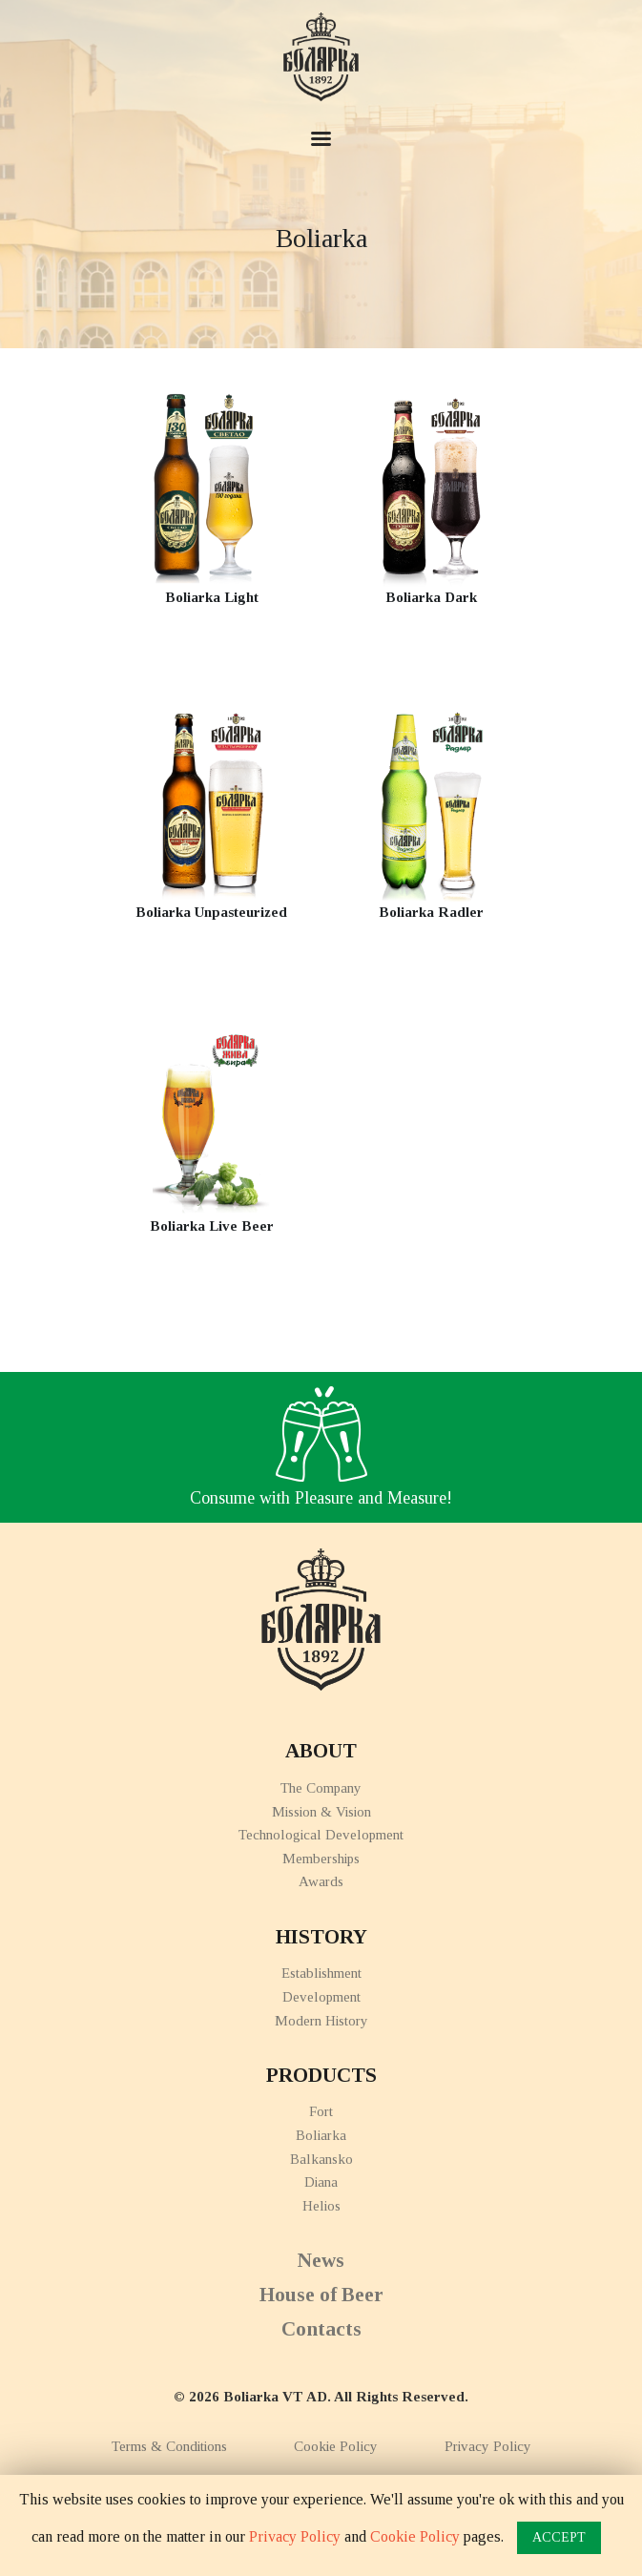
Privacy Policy (488, 2446)
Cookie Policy (336, 2446)
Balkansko (321, 2159)
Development (321, 1997)
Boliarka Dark (431, 597)
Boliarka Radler (431, 912)
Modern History (321, 2020)
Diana (321, 2182)
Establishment (321, 1973)
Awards (321, 1881)
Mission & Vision (321, 1811)
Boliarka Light (212, 597)
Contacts (321, 2328)
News (321, 2260)
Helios (321, 2205)
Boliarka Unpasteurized (211, 912)
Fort (321, 2111)
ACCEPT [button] (559, 2537)
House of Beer (321, 2294)
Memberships (321, 1858)
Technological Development (321, 1834)
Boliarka (321, 2135)
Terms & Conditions (169, 2446)
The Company (321, 1788)
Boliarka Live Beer (212, 1226)
